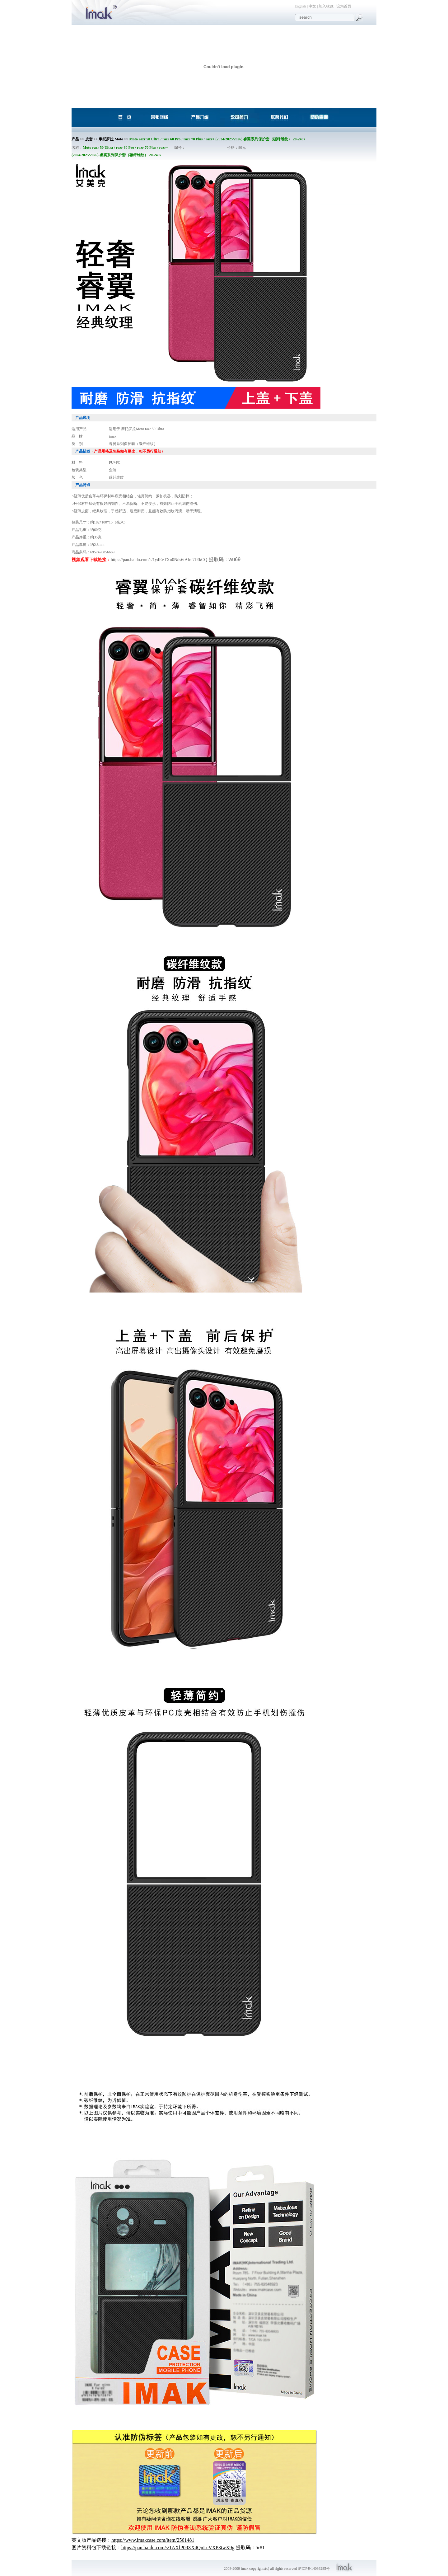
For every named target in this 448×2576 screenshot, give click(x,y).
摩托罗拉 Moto (111, 139)
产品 (75, 139)
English (300, 6)
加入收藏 (326, 6)
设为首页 (343, 6)
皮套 (89, 139)
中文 (312, 6)
